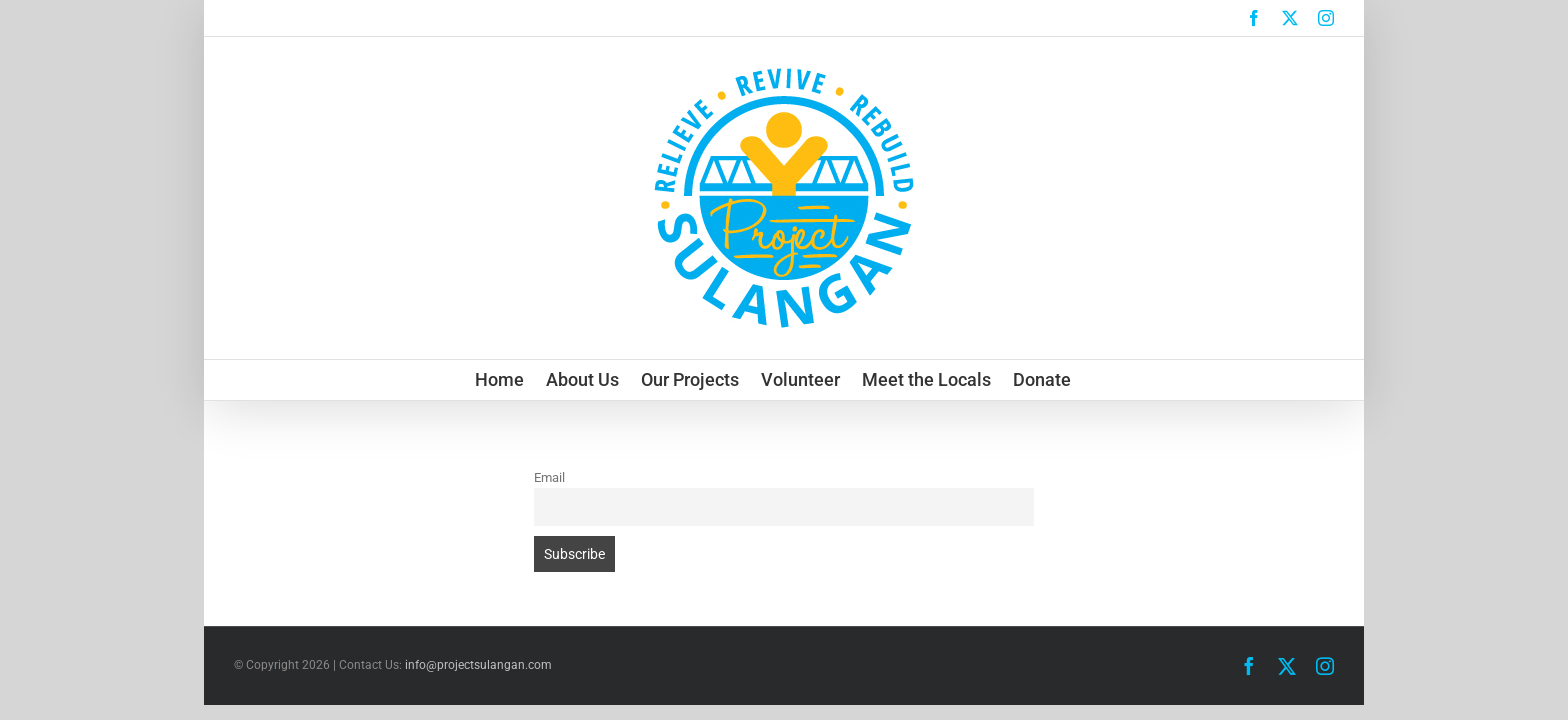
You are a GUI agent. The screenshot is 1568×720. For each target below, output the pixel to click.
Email (549, 477)
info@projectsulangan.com (478, 665)
